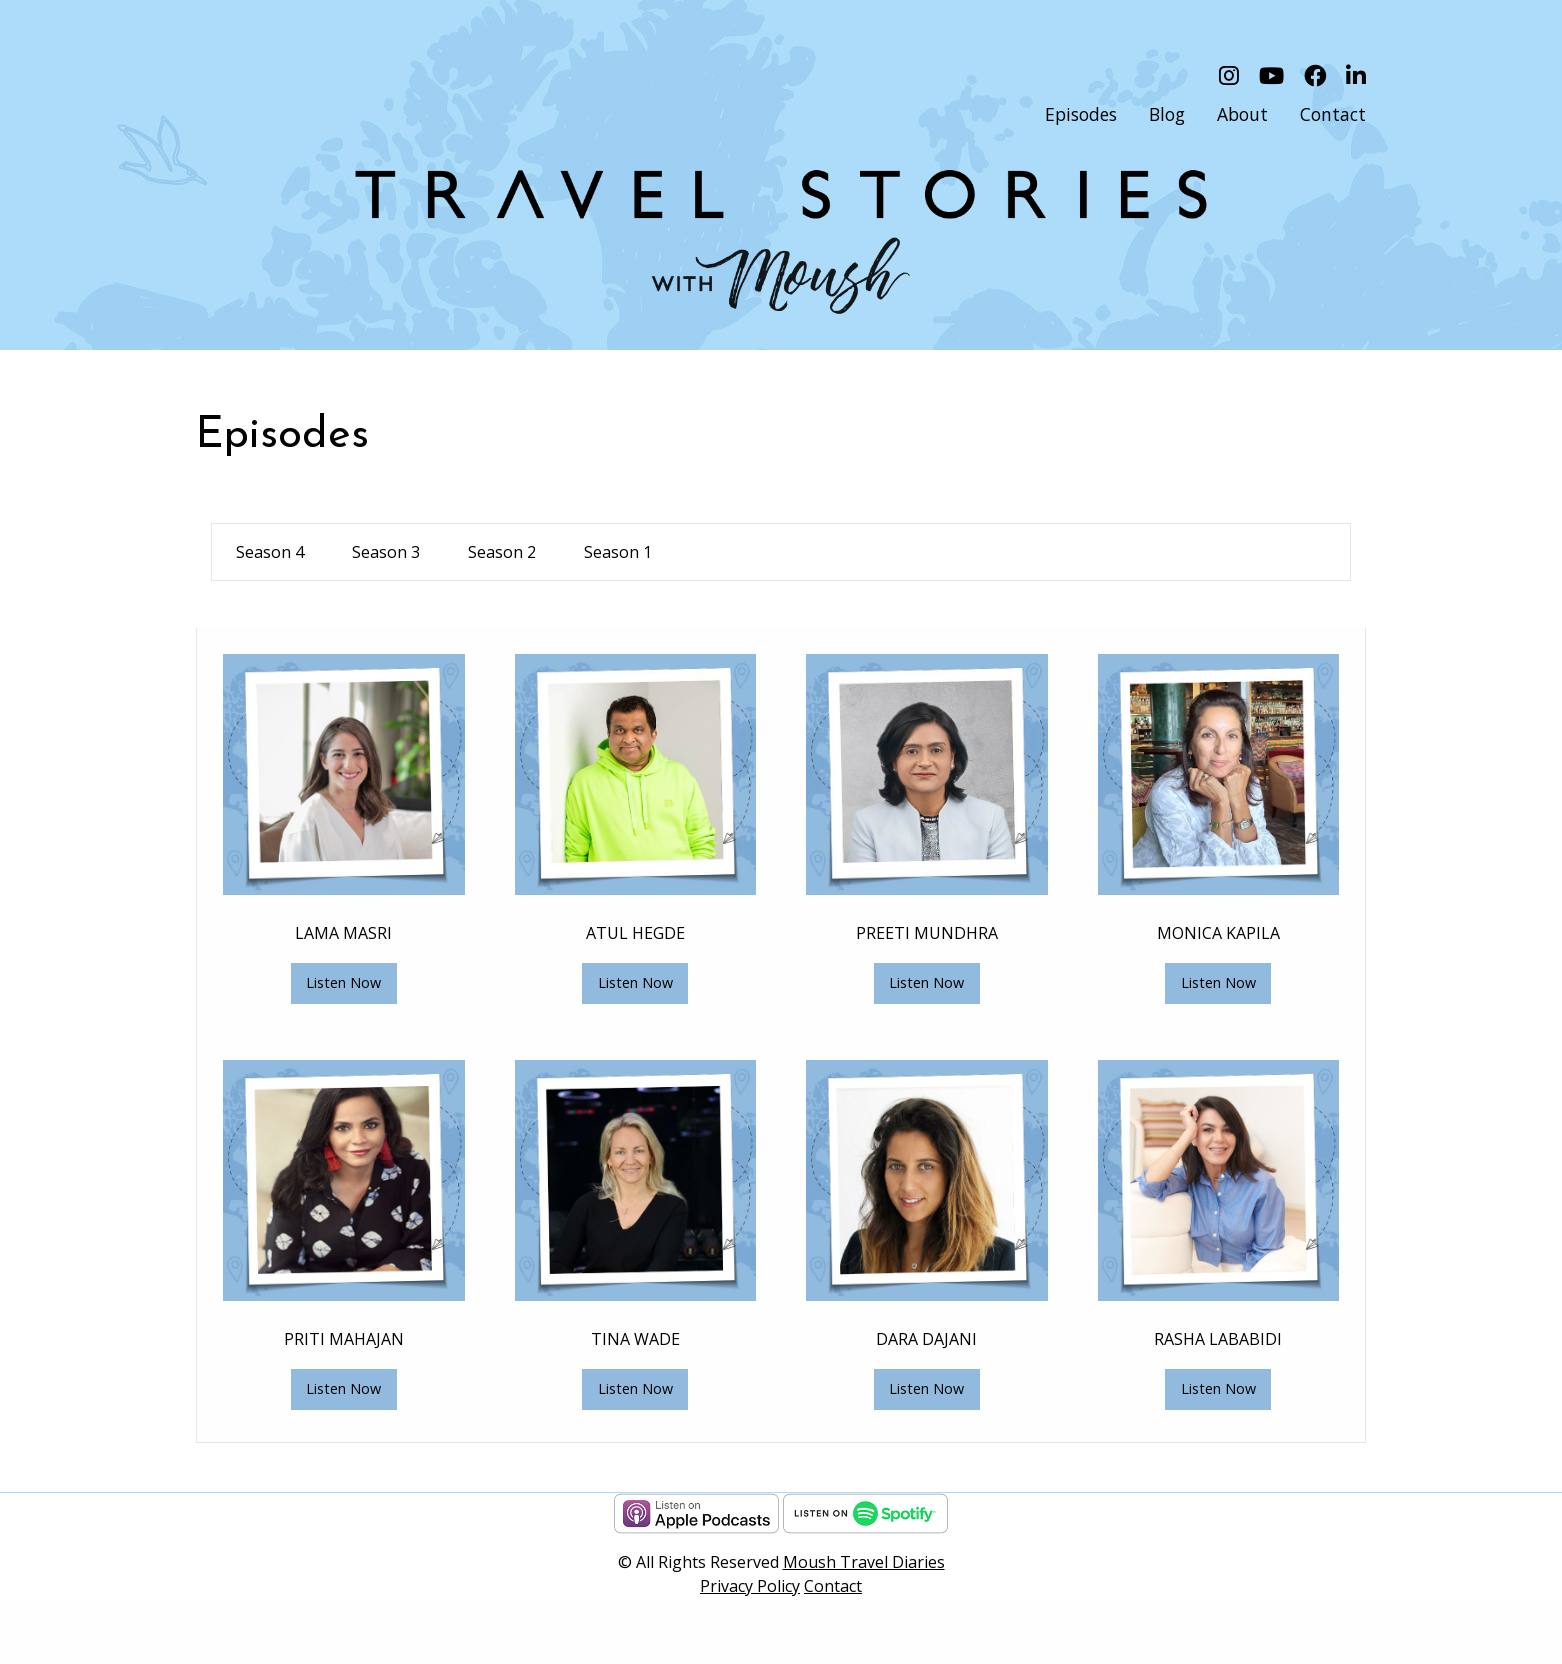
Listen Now (343, 982)
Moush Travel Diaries (864, 1562)
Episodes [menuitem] (1081, 114)
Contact (833, 1586)
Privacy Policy (750, 1586)
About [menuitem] (1242, 114)
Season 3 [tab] (386, 552)
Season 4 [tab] (270, 552)
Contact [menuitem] (1333, 114)
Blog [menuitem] (1167, 114)
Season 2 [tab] (502, 552)
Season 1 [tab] (618, 552)
